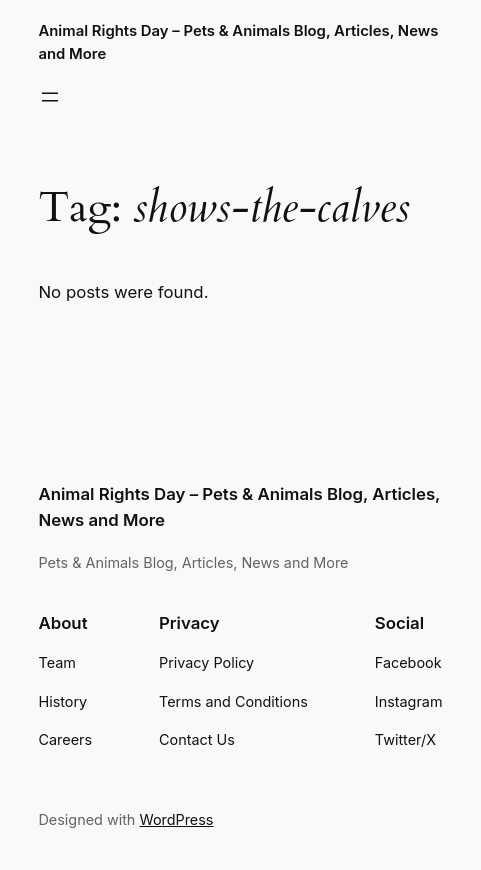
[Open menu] (50, 97)
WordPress (176, 819)
